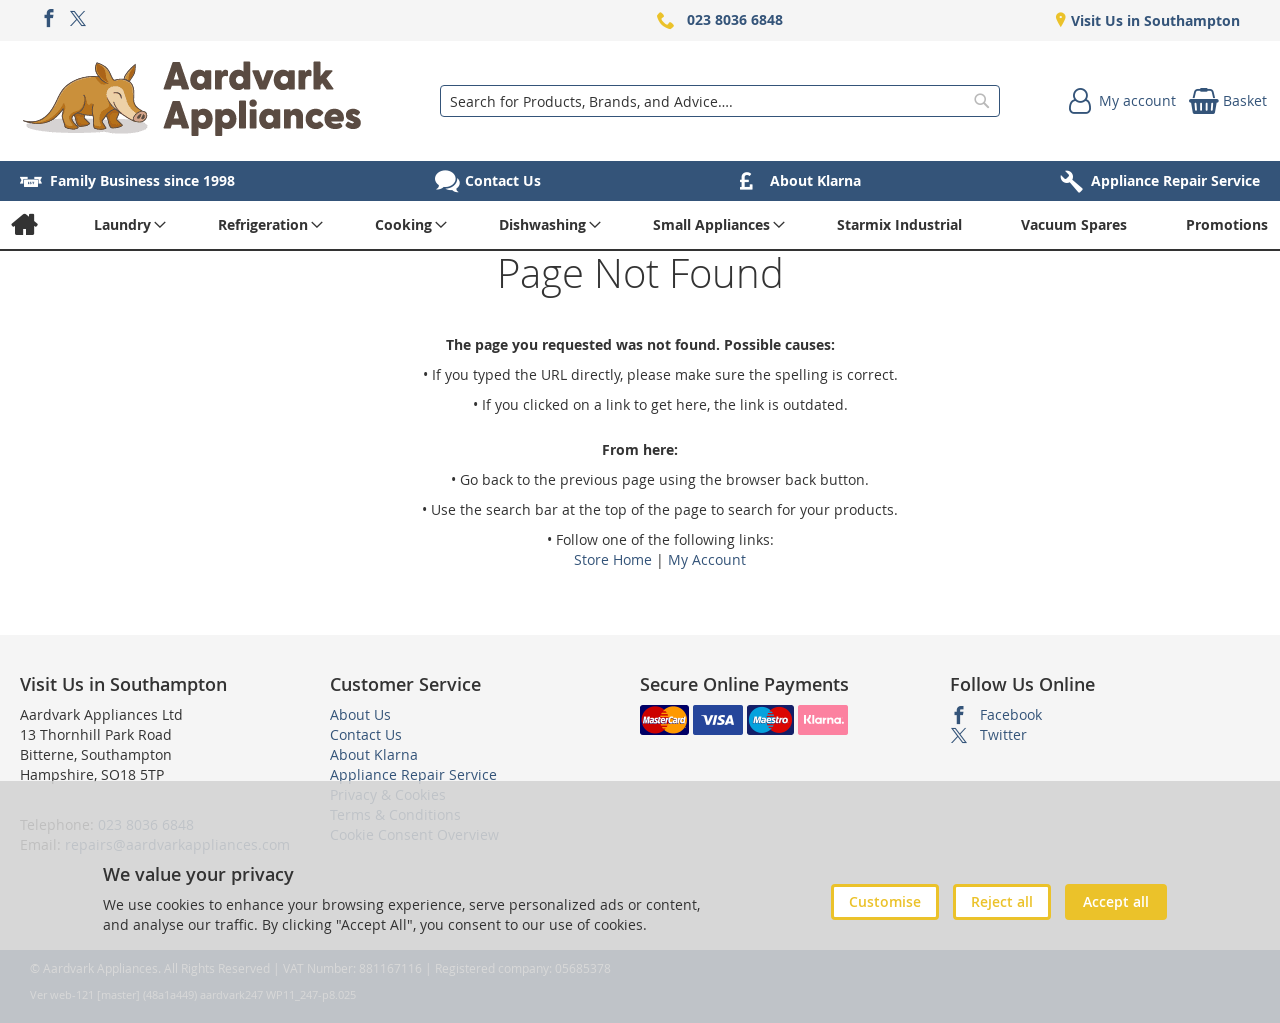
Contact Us (366, 734)
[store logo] (192, 101)
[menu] (640, 225)
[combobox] (720, 101)
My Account (707, 559)
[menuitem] (23, 225)
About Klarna (374, 754)
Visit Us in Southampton (1153, 20)
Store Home (613, 559)
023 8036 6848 (735, 19)
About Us (360, 714)
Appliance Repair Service (413, 774)
